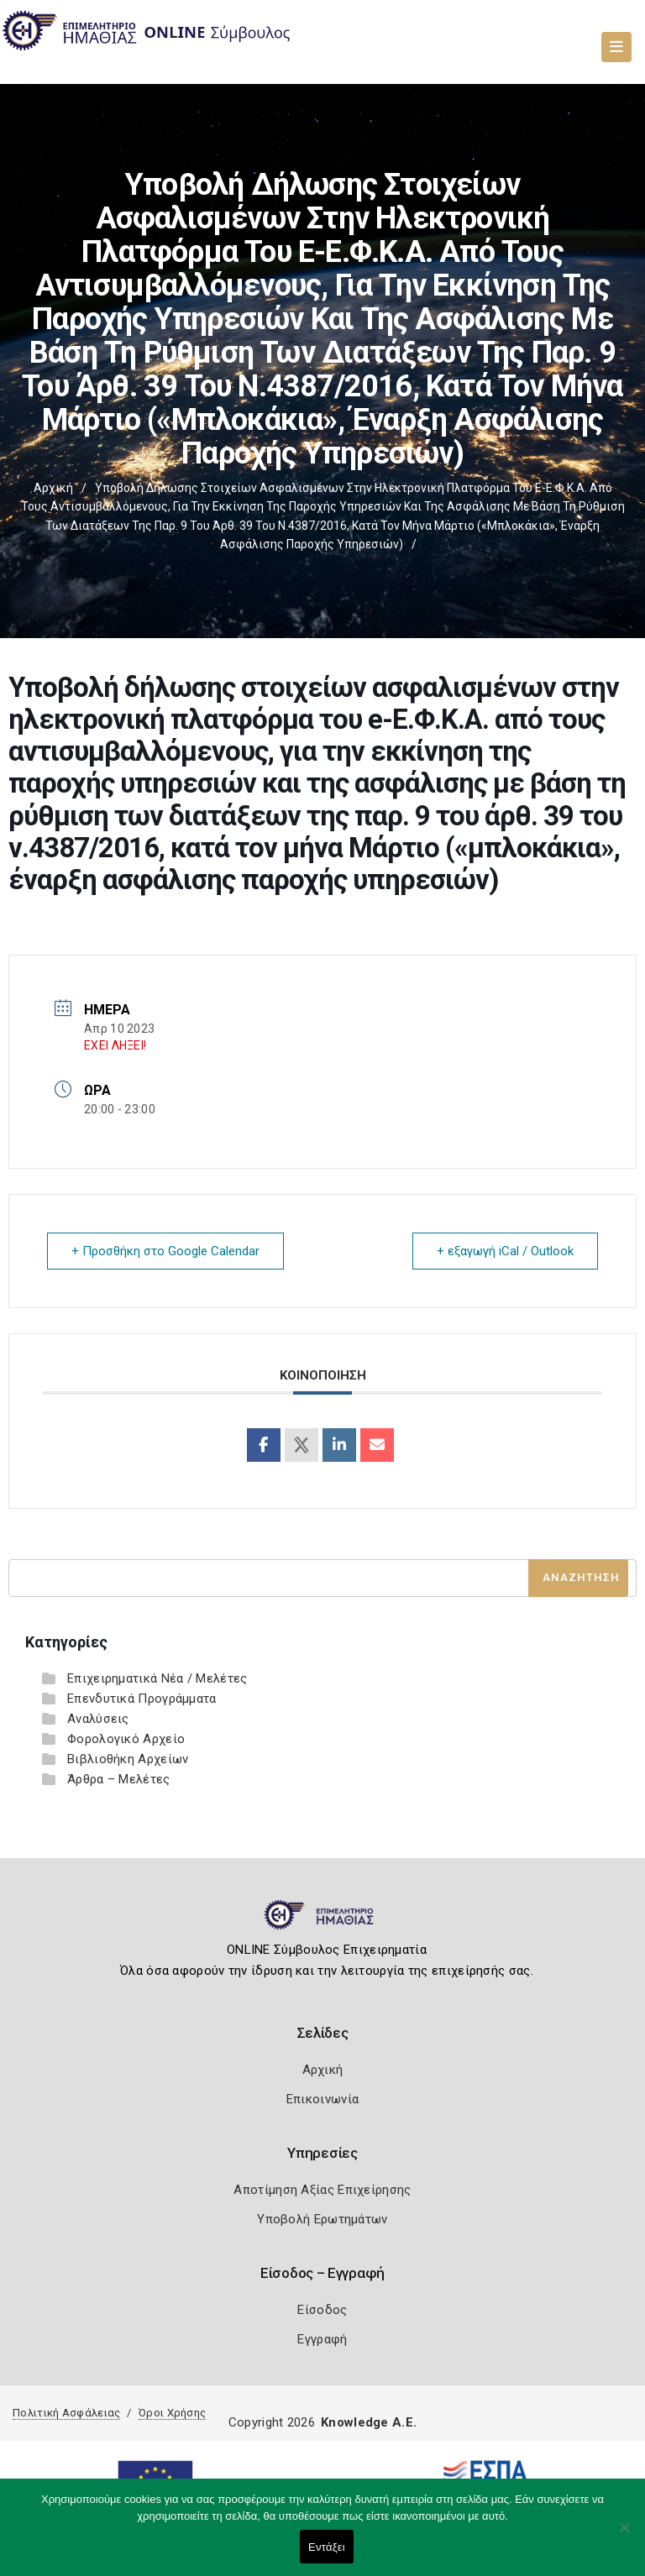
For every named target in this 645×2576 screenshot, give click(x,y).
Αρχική (53, 488)
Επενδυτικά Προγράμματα (142, 1698)
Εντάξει (326, 2547)
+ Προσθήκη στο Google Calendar (165, 1251)
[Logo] (323, 1922)
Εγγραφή (322, 2339)
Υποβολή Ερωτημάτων (322, 2219)
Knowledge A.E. (369, 2422)
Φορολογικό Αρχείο (126, 1738)
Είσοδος (322, 2309)
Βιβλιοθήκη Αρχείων (127, 1759)
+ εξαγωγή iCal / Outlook (505, 1251)
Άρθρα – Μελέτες (118, 1779)
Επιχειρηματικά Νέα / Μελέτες (157, 1678)
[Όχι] (624, 2535)
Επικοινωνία (322, 2099)
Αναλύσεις (98, 1718)
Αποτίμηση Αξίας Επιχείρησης (322, 2189)
